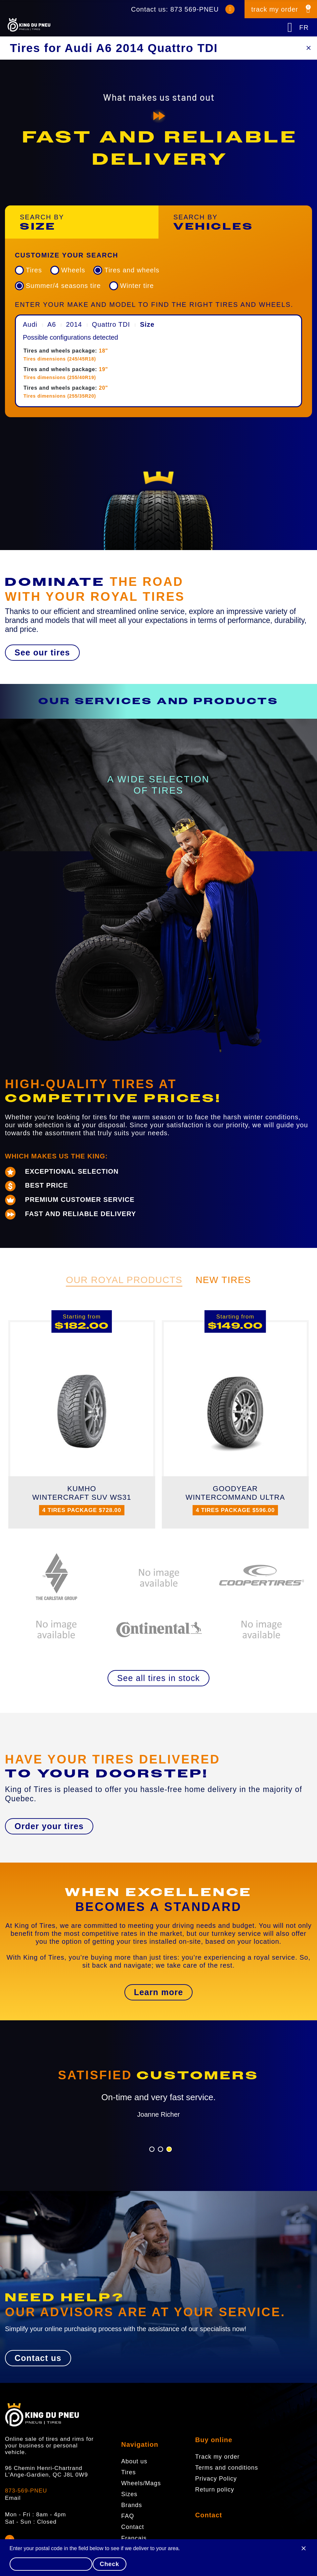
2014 (74, 324)
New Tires (223, 1280)
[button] (42, 652)
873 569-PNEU (194, 9)
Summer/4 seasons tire (63, 285)
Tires (34, 270)
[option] (158, 131)
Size (147, 324)
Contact (208, 2515)
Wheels (73, 270)
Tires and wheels (131, 270)
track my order (274, 9)
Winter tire (137, 285)
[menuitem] (158, 367)
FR (304, 27)
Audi (30, 324)
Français (134, 2538)
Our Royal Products (124, 1280)
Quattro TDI (111, 324)
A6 (51, 324)
